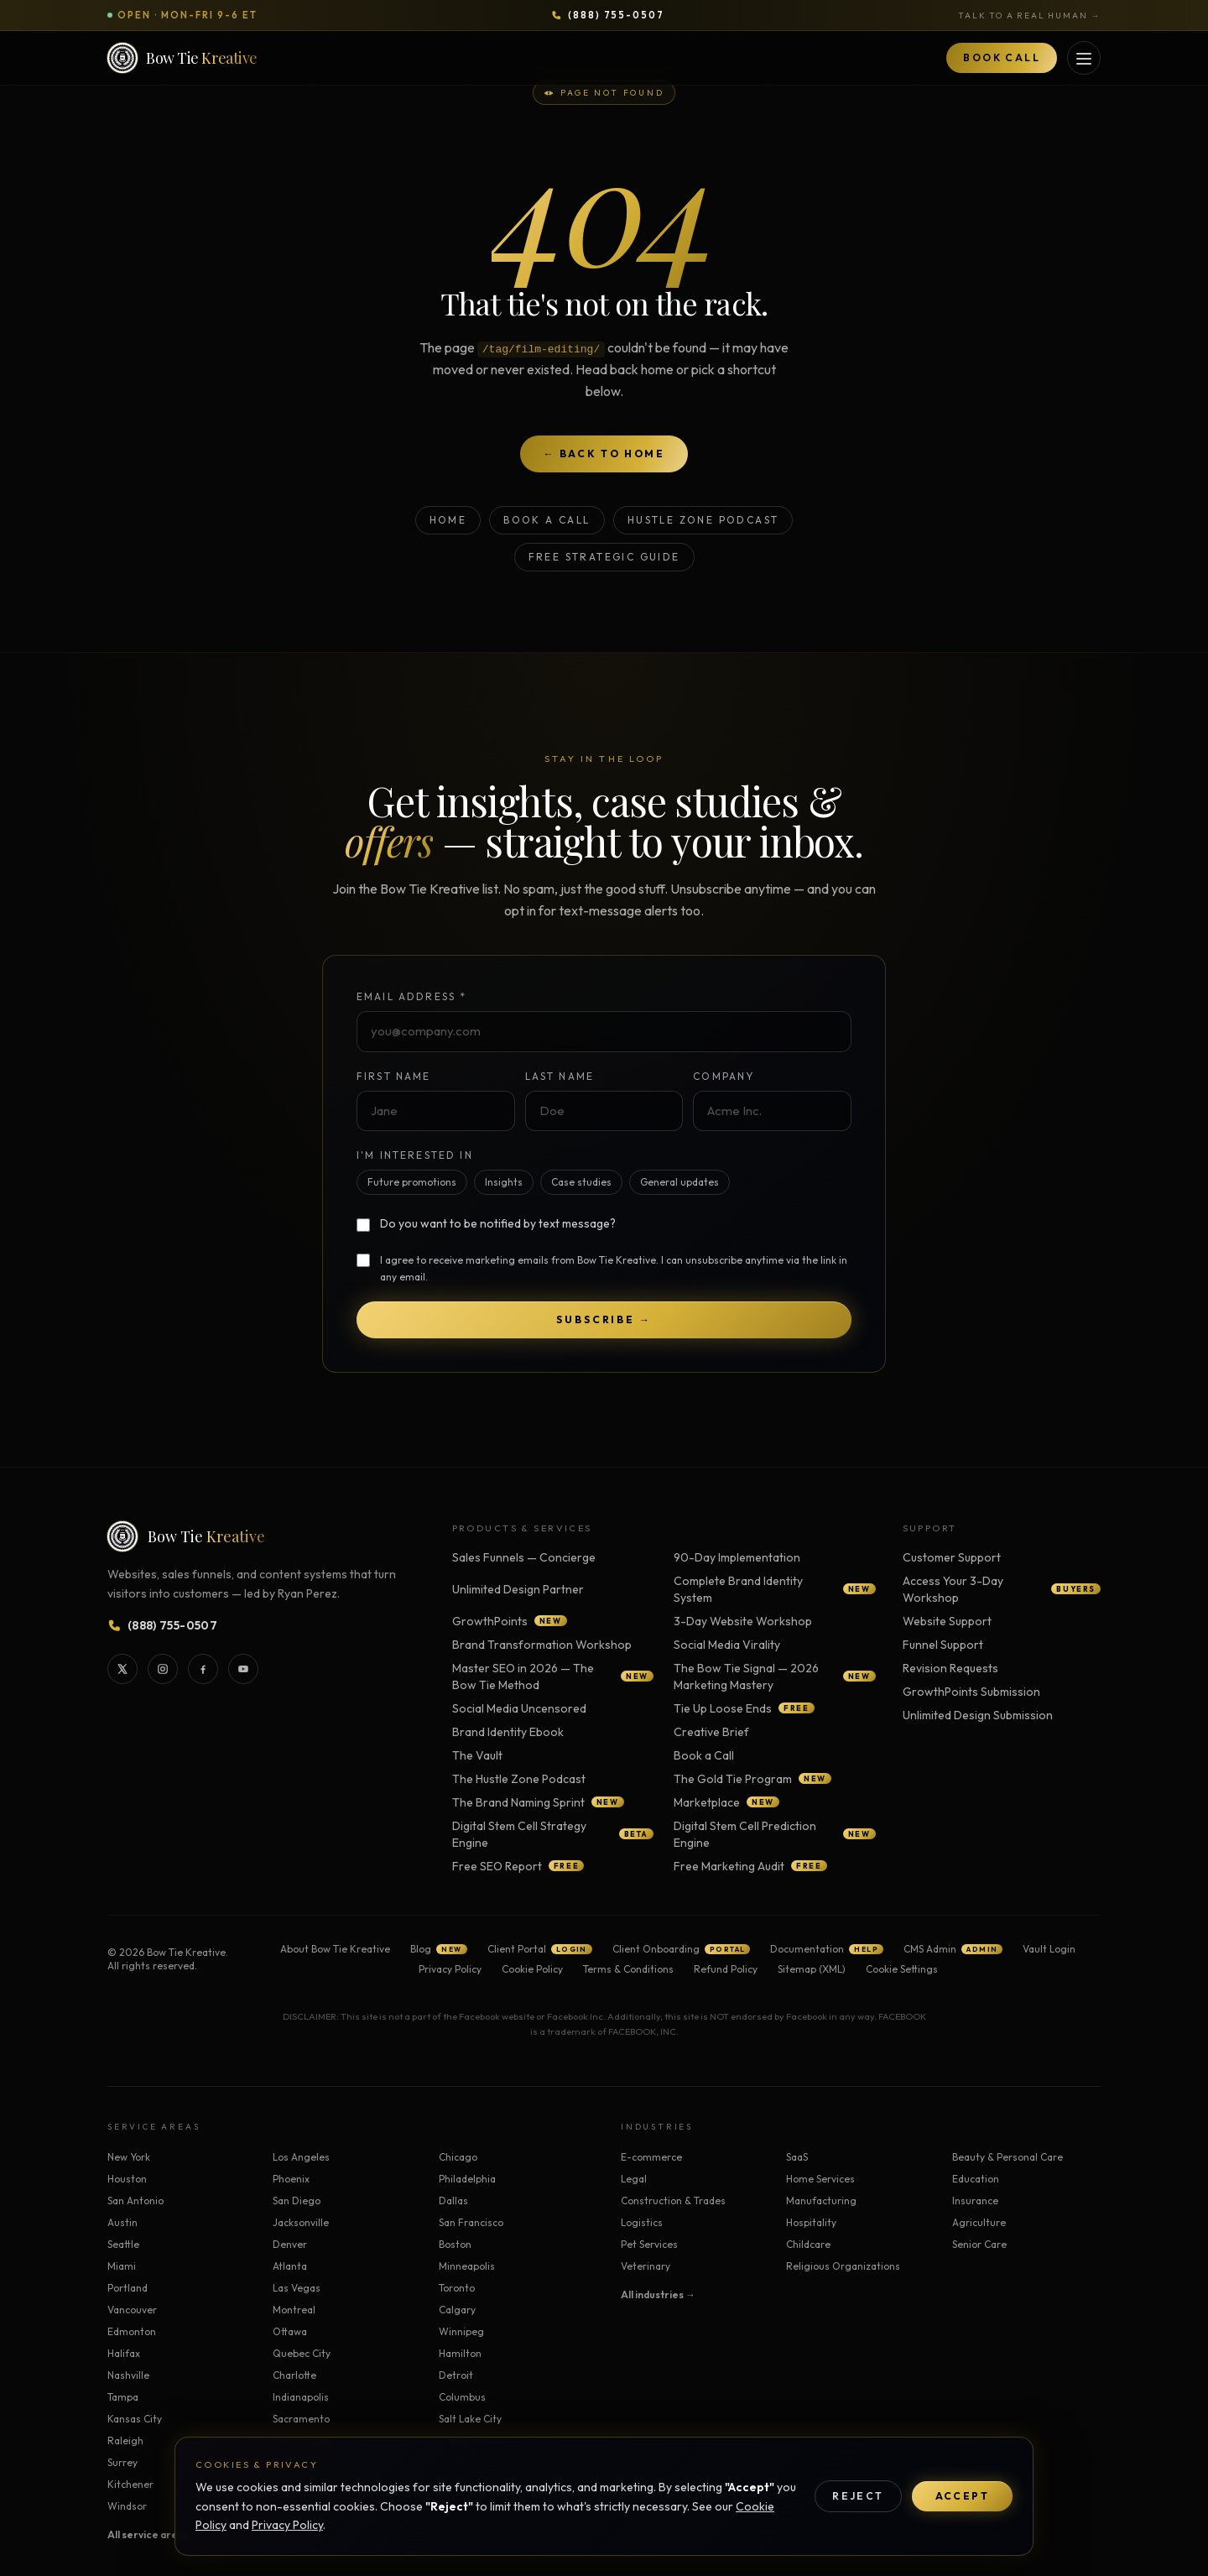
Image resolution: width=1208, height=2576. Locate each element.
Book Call (1001, 57)
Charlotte (294, 2375)
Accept (962, 2496)
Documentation (826, 1948)
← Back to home (604, 453)
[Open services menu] (1084, 58)
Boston (455, 2244)
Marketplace (726, 1802)
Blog (438, 1948)
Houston (127, 2178)
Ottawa (290, 2331)
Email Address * (411, 996)
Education (975, 2178)
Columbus (462, 2397)
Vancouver (132, 2309)
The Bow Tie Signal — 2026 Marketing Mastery (774, 1676)
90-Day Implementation (737, 1557)
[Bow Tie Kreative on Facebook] (203, 1669)
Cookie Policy (532, 1969)
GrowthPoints (509, 1621)
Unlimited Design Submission (978, 1715)
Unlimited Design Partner (518, 1589)
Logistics (642, 2222)
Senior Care (979, 2244)
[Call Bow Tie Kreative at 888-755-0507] (608, 15)
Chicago (458, 2157)
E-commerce (651, 2157)
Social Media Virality (727, 1644)
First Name (394, 1076)
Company (723, 1076)
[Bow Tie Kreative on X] (122, 1669)
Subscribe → (604, 1319)
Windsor (127, 2506)
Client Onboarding (681, 1948)
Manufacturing (821, 2200)
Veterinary (645, 2266)
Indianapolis (301, 2397)
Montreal (294, 2309)
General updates (679, 1182)
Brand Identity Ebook (508, 1731)
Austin (122, 2222)
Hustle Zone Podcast (703, 520)
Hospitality (811, 2222)
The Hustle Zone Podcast (519, 1778)
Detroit (456, 2375)
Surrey (122, 2462)
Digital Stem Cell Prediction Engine (774, 1834)
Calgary (457, 2309)
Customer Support (952, 1557)
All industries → (658, 2294)
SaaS (797, 2157)
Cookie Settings (902, 1969)
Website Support (947, 1621)
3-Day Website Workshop (743, 1621)
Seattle (123, 2244)
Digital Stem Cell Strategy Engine (552, 1834)
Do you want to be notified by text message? (498, 1223)
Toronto (457, 2287)
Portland (127, 2287)
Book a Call (546, 520)
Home (448, 520)
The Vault (477, 1755)
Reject (857, 2496)
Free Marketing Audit (750, 1866)
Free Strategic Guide (604, 556)
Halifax (123, 2353)
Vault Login (1049, 1948)
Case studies (581, 1182)
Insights (504, 1182)
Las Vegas (296, 2287)
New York (128, 2157)
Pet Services (649, 2244)
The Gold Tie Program (752, 1778)
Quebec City (302, 2353)
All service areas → (153, 2534)
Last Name (559, 1076)
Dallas (453, 2200)
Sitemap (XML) (812, 1969)
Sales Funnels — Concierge (524, 1557)
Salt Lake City (470, 2418)
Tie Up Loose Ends (744, 1708)
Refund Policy (726, 1969)
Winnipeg (461, 2331)
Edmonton (131, 2331)
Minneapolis (467, 2266)
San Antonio (135, 2200)
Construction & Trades (673, 2200)
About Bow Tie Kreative (335, 1948)
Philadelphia (467, 2178)
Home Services (820, 2178)
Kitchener (130, 2484)
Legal (634, 2178)
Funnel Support (943, 1644)
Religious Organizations (843, 2266)
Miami (121, 2266)
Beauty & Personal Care (1007, 2157)
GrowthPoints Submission (971, 1691)
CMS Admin (952, 1948)
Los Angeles (301, 2157)
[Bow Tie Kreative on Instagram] (163, 1669)
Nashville (128, 2375)
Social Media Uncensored (519, 1708)
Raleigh (125, 2440)
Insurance (975, 2200)
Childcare (808, 2244)
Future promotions (411, 1182)
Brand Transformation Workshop (542, 1644)
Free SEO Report (518, 1866)
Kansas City (134, 2418)
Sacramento (301, 2418)
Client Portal (539, 1948)
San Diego (296, 2200)
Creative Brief (711, 1731)
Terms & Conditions (628, 1969)
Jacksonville (301, 2222)
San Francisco (471, 2222)
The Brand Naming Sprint (538, 1802)
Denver (290, 2244)
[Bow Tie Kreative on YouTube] (243, 1669)
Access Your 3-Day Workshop (1002, 1589)
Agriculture (979, 2222)
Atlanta (290, 2266)
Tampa (122, 2397)
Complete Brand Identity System (774, 1589)
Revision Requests (950, 1668)
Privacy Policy (287, 2524)
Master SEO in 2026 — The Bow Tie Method (552, 1676)
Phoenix (291, 2178)
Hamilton (460, 2353)
